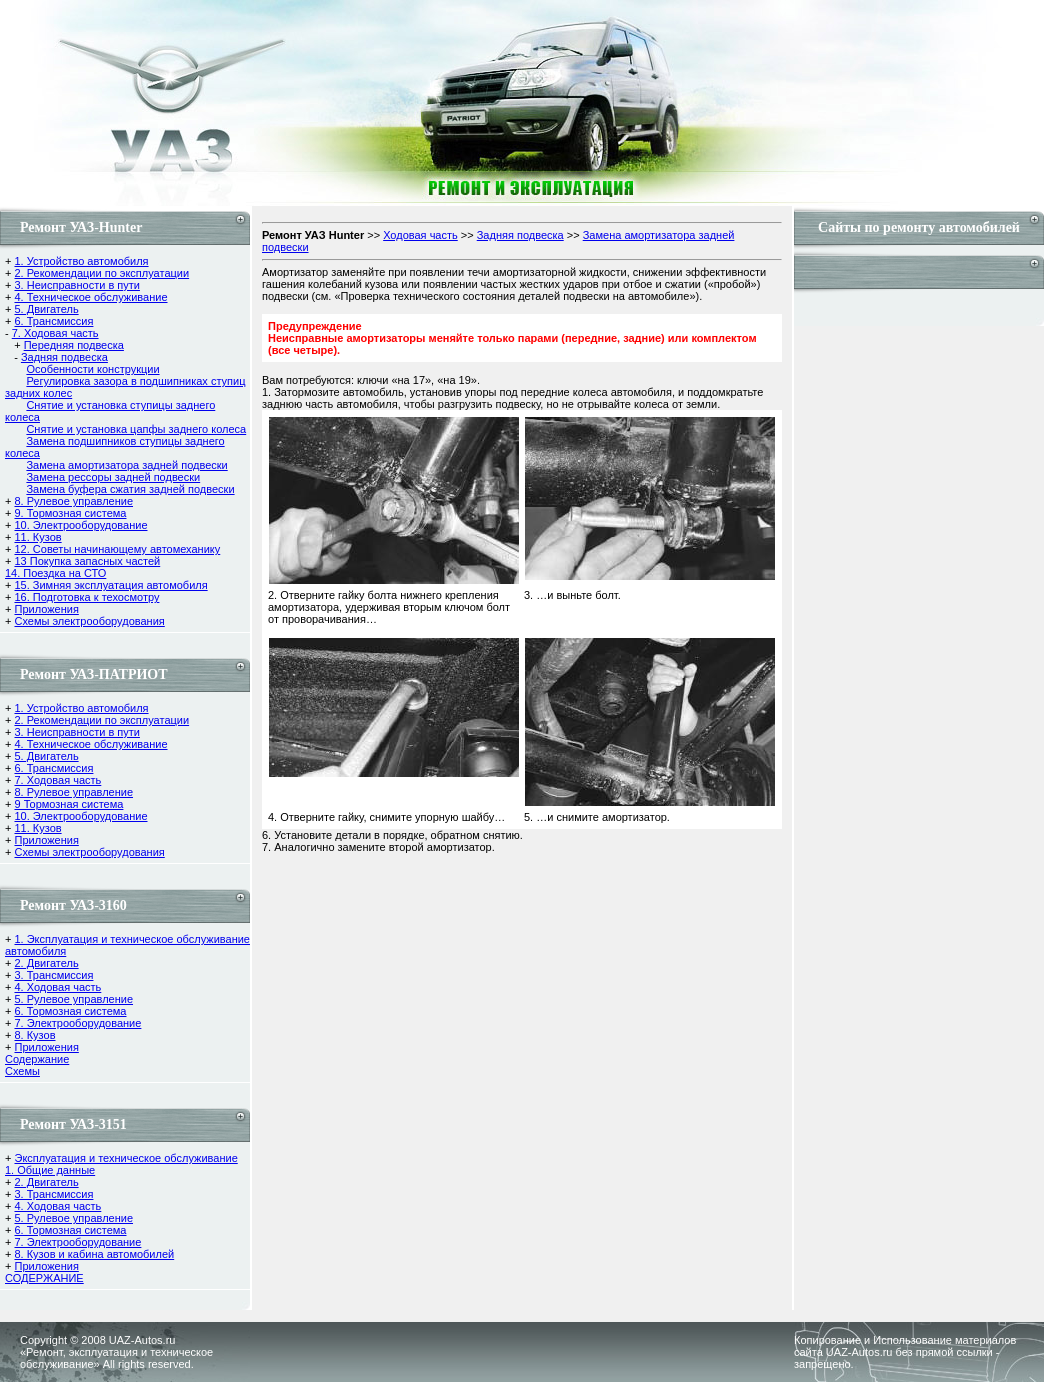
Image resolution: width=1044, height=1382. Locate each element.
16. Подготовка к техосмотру (86, 597)
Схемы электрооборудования (89, 621)
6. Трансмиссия (53, 321)
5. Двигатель (46, 309)
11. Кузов (37, 537)
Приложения (46, 609)
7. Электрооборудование (77, 1023)
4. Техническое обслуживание (90, 297)
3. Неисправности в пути (76, 285)
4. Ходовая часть (57, 987)
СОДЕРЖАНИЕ (44, 1278)
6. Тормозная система (70, 1011)
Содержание (37, 1059)
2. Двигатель (46, 963)
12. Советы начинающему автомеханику (117, 549)
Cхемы (22, 1071)
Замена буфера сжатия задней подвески (130, 489)
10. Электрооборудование (80, 525)
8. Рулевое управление (73, 501)
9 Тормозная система (68, 804)
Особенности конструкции (92, 369)
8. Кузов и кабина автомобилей (94, 1254)
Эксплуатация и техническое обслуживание (125, 1158)
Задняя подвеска (64, 357)
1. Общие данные (50, 1170)
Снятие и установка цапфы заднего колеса (136, 429)
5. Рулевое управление (73, 999)
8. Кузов (34, 1035)
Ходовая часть (420, 235)
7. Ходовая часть (55, 333)
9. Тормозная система (70, 513)
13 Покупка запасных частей (87, 561)
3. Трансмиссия (53, 975)
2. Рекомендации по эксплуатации (101, 273)
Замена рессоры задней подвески (113, 477)
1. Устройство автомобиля (81, 261)
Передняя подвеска (74, 345)
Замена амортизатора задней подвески (126, 465)
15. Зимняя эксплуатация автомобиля (110, 585)
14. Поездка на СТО (55, 573)
